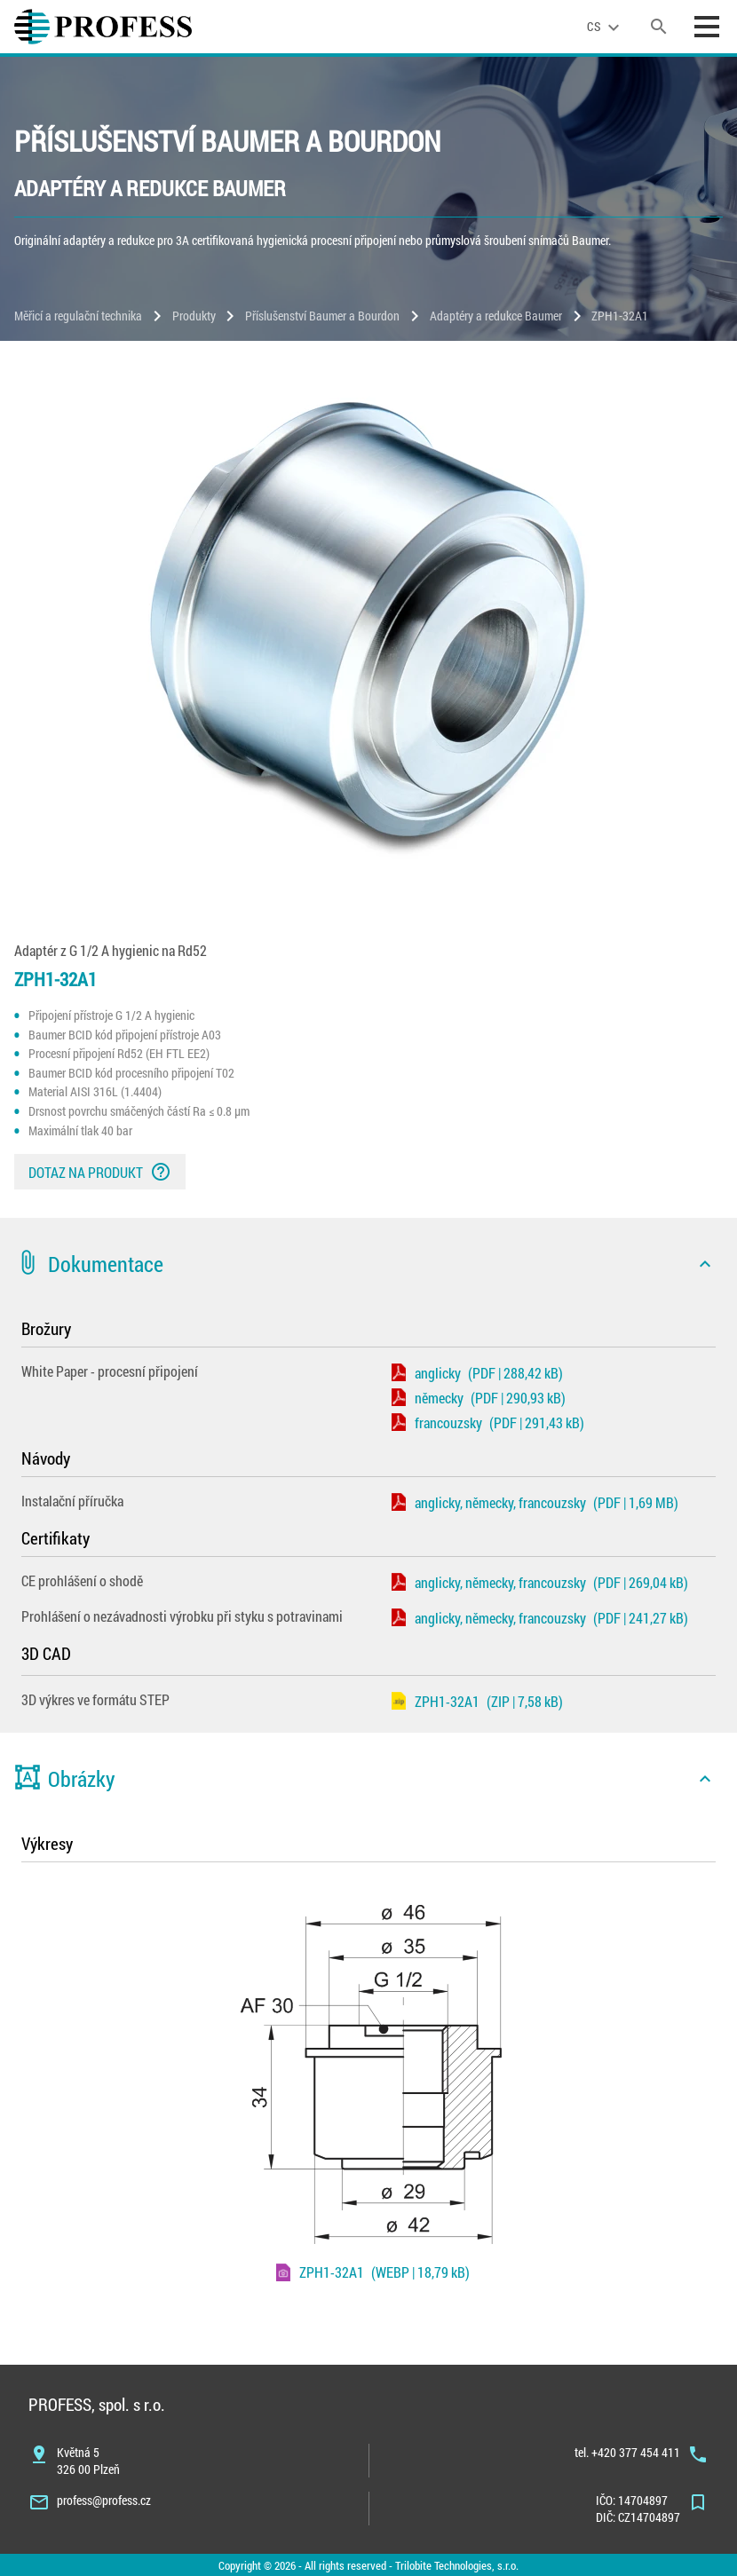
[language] (605, 27)
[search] (659, 26)
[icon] (705, 1264)
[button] (368, 1264)
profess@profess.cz (104, 2500)
